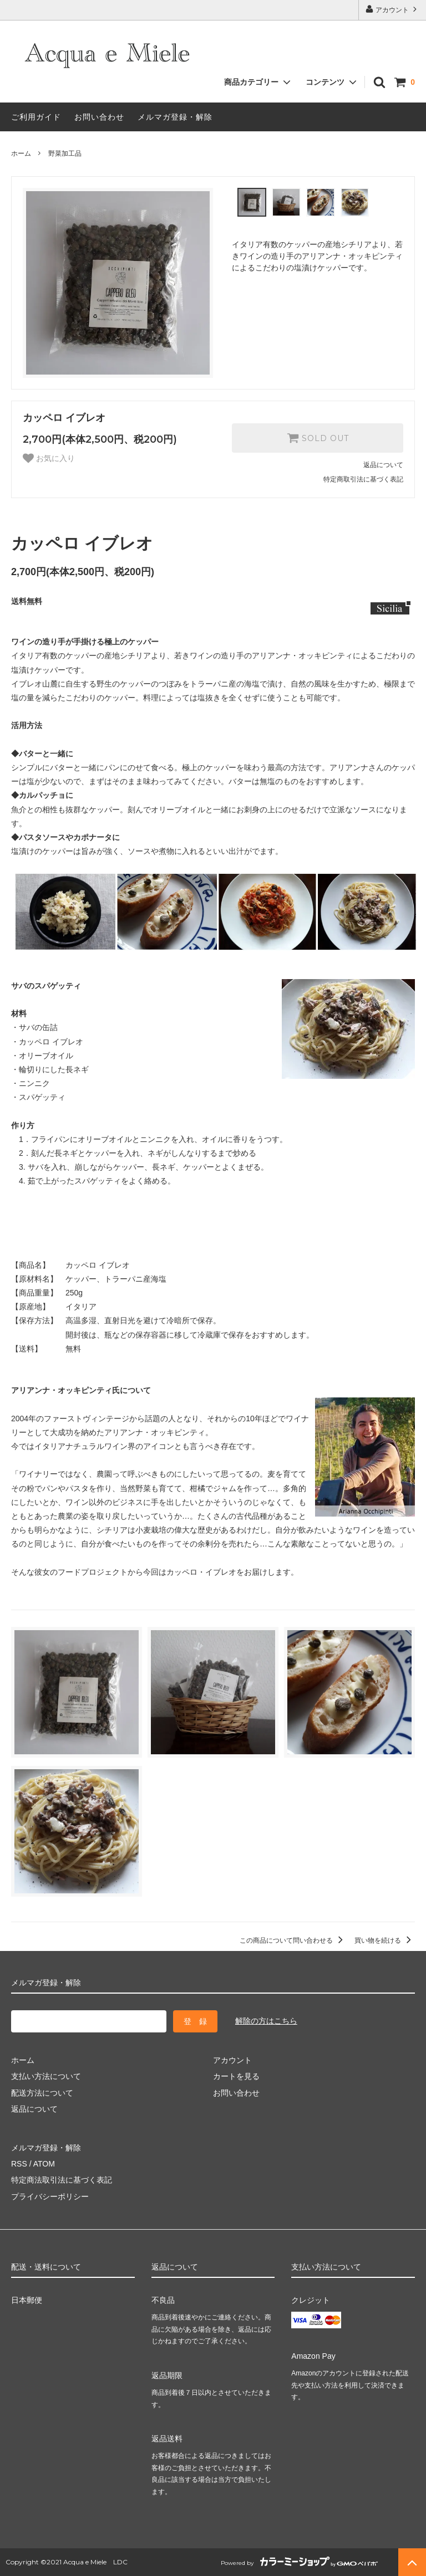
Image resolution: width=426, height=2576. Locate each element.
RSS (19, 2163)
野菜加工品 (65, 153)
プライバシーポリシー (50, 2196)
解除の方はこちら (266, 2020)
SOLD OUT (318, 438)
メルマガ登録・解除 (175, 116)
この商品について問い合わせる (293, 1940)
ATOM (44, 2163)
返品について (383, 465)
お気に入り (49, 458)
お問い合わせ (99, 116)
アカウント (392, 9)
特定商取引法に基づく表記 (363, 479)
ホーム (21, 153)
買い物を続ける (384, 1940)
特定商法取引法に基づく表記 (61, 2179)
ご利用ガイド (36, 116)
